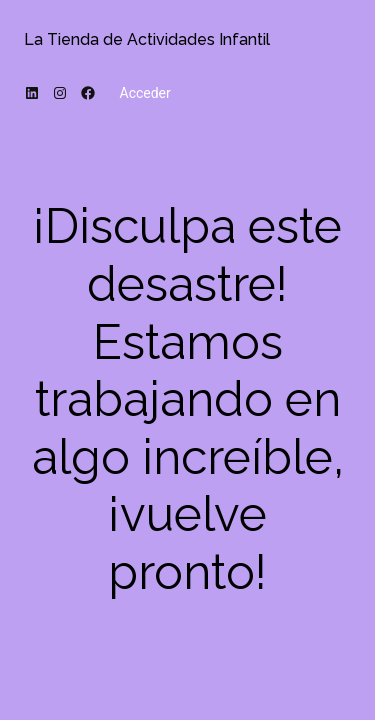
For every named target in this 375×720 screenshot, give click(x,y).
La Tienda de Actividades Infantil (147, 39)
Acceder (145, 93)
